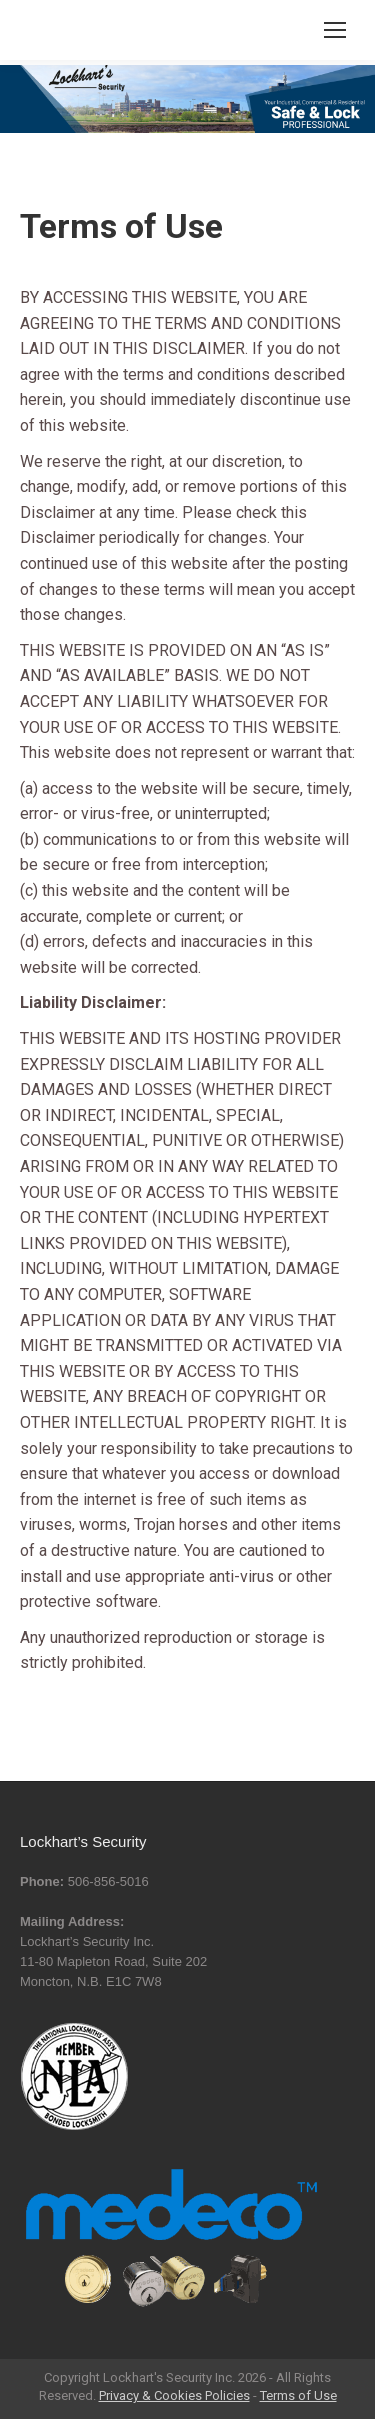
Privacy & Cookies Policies (174, 2395)
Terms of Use (298, 2395)
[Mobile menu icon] (335, 30)
